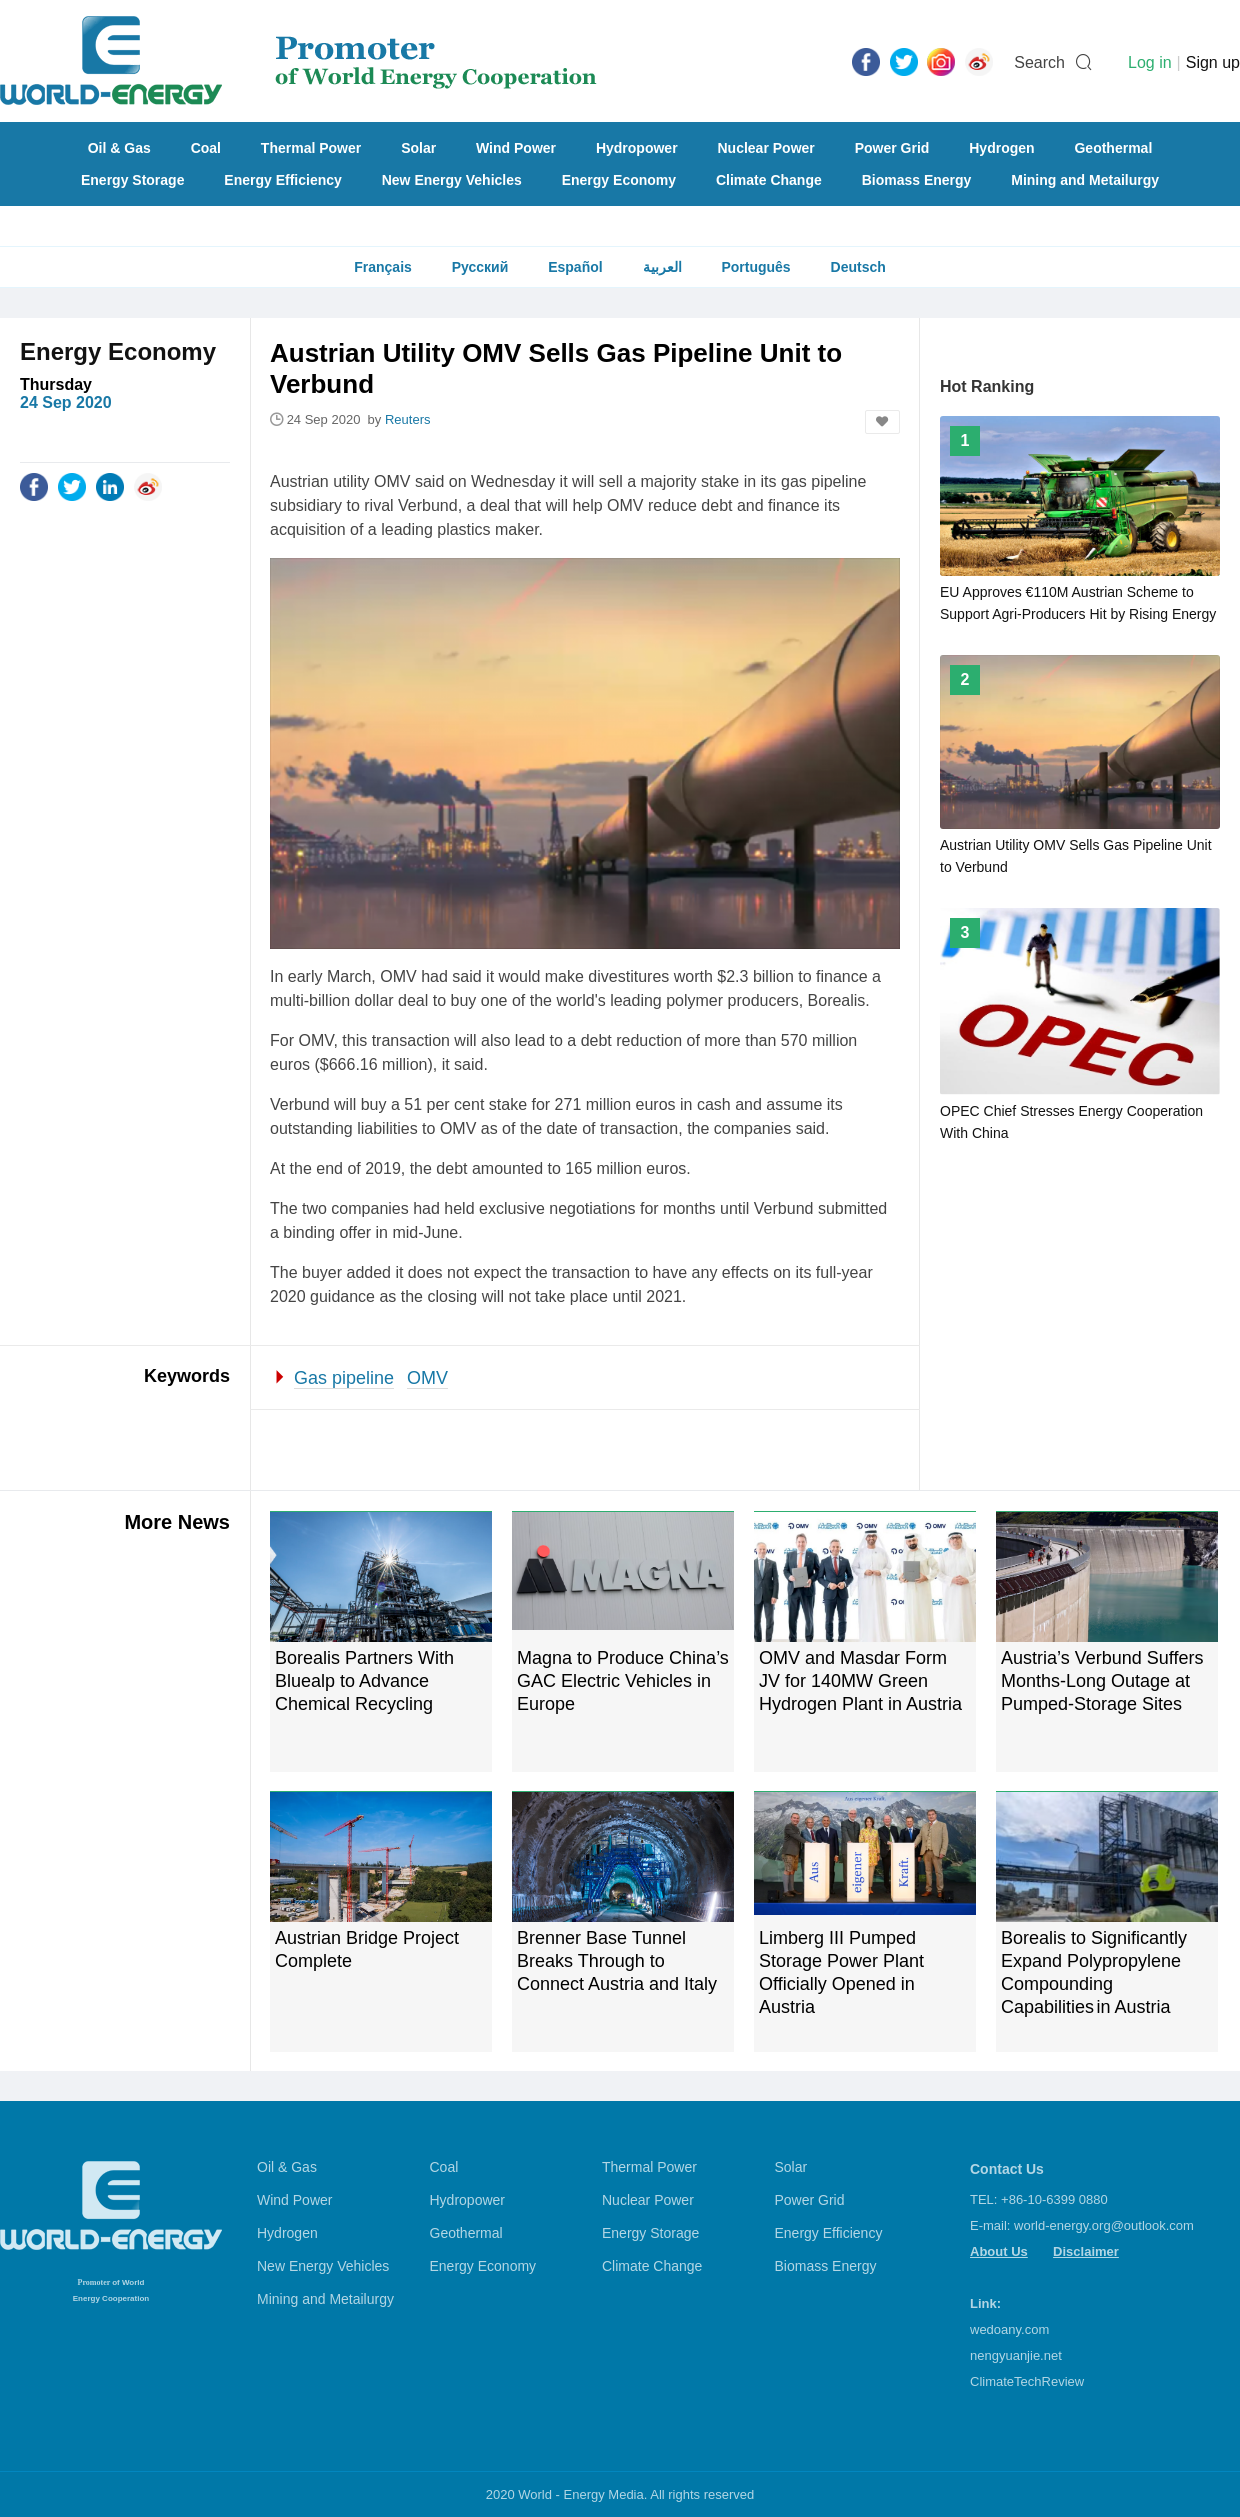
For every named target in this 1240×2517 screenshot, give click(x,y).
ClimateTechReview (1027, 2381)
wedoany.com (1009, 2329)
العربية (662, 267)
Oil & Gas (119, 148)
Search (1039, 62)
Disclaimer (1086, 2251)
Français (383, 267)
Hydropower (637, 148)
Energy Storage (132, 180)
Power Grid (892, 148)
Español (575, 267)
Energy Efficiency (283, 180)
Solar (418, 148)
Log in (1150, 62)
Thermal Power (311, 148)
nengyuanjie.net (1016, 2355)
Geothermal (1113, 148)
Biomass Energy (917, 180)
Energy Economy (619, 180)
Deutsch (858, 267)
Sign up (1213, 62)
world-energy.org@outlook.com (1104, 2225)
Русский (480, 267)
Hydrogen (1001, 148)
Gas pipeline (344, 1378)
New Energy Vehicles (452, 180)
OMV (427, 1378)
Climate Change (769, 180)
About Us (999, 2251)
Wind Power (516, 148)
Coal (206, 148)
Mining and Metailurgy (1085, 180)
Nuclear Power (766, 148)
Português (755, 267)
